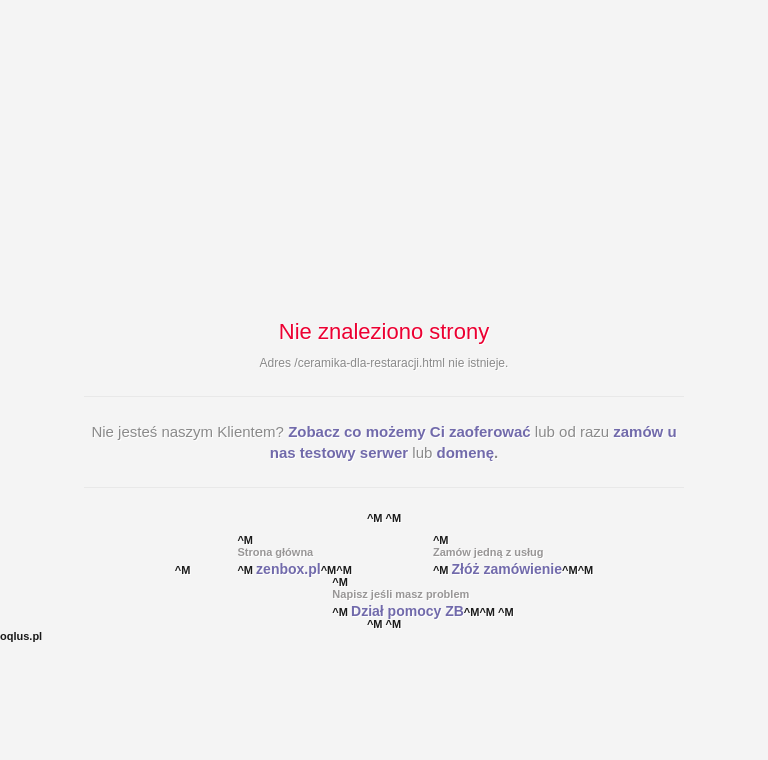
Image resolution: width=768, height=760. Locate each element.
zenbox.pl (288, 569)
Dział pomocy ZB (407, 611)
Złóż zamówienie (507, 569)
